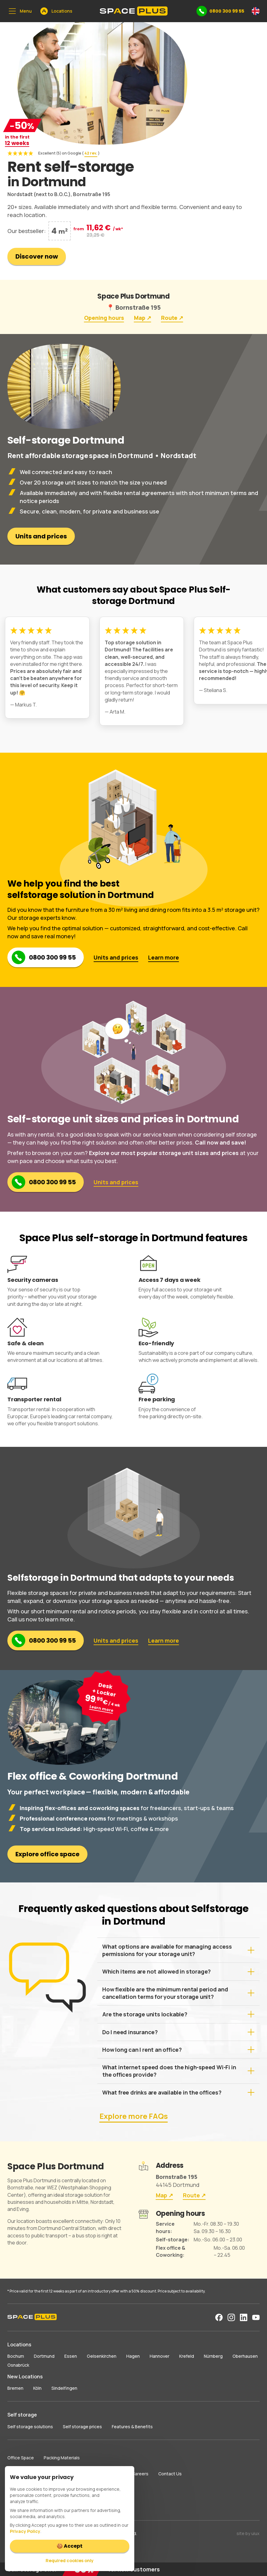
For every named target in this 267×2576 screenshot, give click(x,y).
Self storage (22, 2414)
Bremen (15, 2388)
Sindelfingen (64, 2388)
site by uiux (248, 2533)
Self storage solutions (30, 2426)
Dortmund (44, 2356)
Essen (70, 2356)
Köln (37, 2388)
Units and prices (41, 536)
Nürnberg (213, 2356)
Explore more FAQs (133, 2116)
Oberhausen (245, 2356)
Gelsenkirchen (101, 2356)
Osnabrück (18, 2365)
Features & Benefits (132, 2426)
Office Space (20, 2458)
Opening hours (104, 317)
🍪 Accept (70, 2546)
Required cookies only (70, 2560)
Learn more (163, 957)
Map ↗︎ (142, 317)
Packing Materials (62, 2458)
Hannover (159, 2356)
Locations (19, 2344)
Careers (140, 2474)
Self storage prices (82, 2426)
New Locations (25, 2376)
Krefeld (186, 2356)
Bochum (15, 2356)
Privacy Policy (25, 2531)
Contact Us (170, 2474)
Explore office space (47, 1854)
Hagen (133, 2356)
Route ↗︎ (172, 317)
